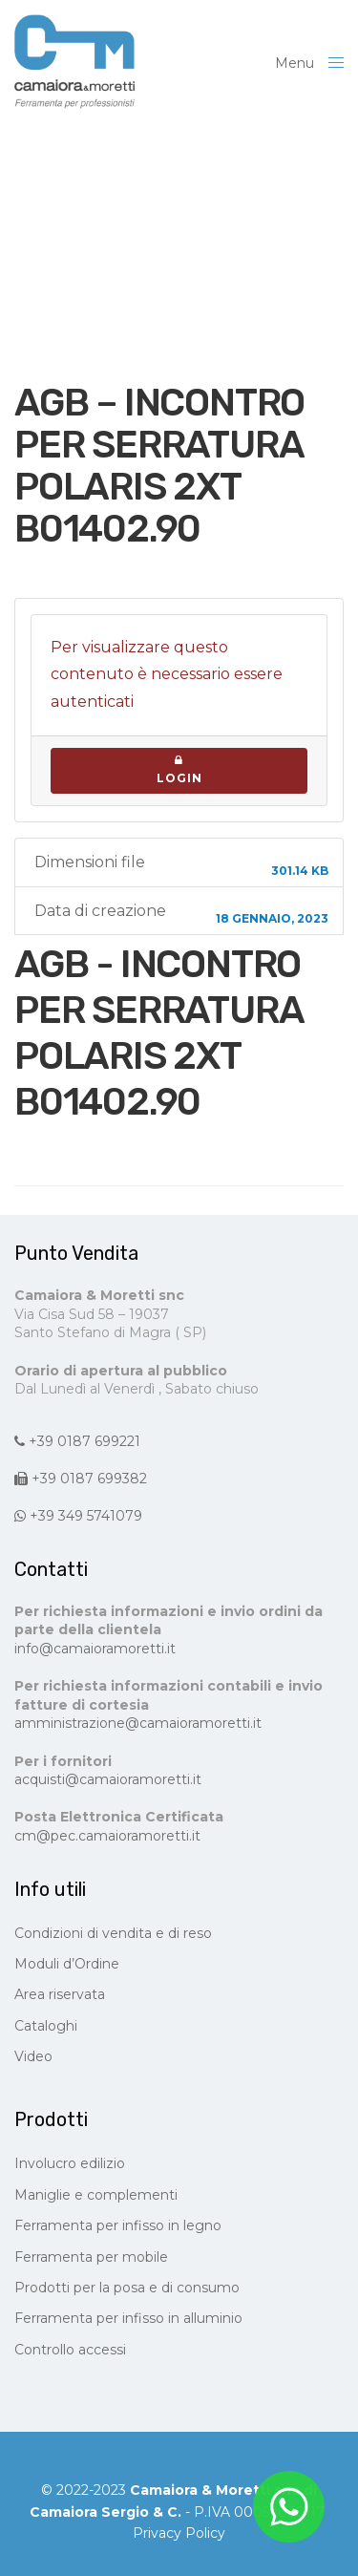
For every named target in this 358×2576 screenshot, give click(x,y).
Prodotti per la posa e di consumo (127, 2287)
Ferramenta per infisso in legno (117, 2225)
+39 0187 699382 (80, 1478)
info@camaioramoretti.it (95, 1648)
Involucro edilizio (69, 2163)
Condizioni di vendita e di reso (113, 1933)
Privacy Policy (179, 2533)
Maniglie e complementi (96, 2194)
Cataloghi (45, 2025)
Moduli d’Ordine (66, 1963)
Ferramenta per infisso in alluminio (128, 2318)
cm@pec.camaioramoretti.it (107, 1835)
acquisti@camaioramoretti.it (107, 1779)
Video (33, 2056)
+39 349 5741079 (78, 1515)
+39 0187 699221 (77, 1441)
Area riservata (59, 1994)
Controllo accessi (70, 2349)
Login (179, 770)
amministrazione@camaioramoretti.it (138, 1723)
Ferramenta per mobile (91, 2257)
